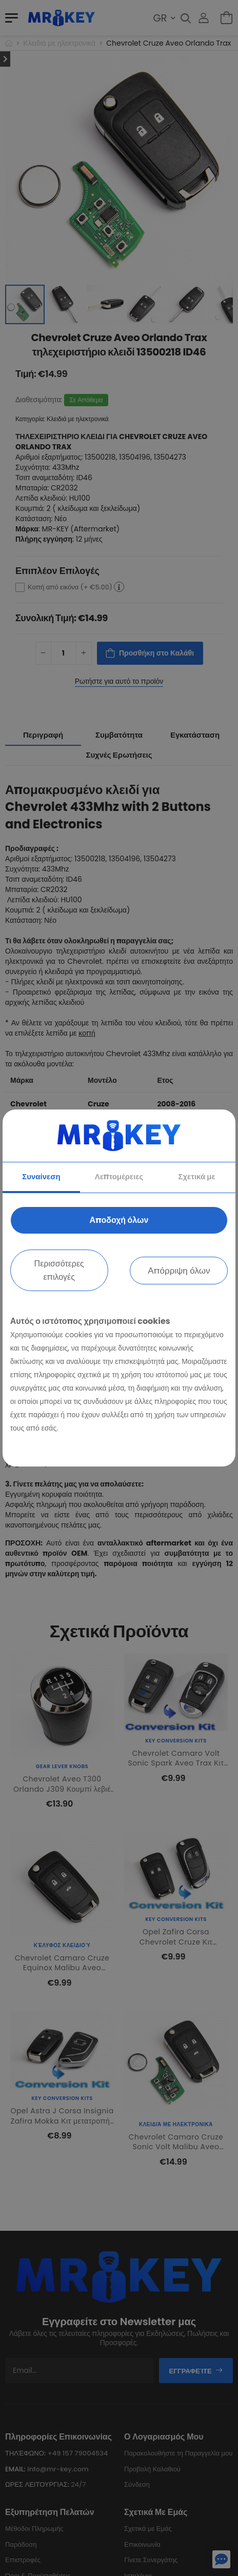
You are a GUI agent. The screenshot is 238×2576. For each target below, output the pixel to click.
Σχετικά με (196, 1176)
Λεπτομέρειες (119, 1176)
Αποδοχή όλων (119, 1220)
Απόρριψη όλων (179, 1270)
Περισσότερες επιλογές (59, 1270)
